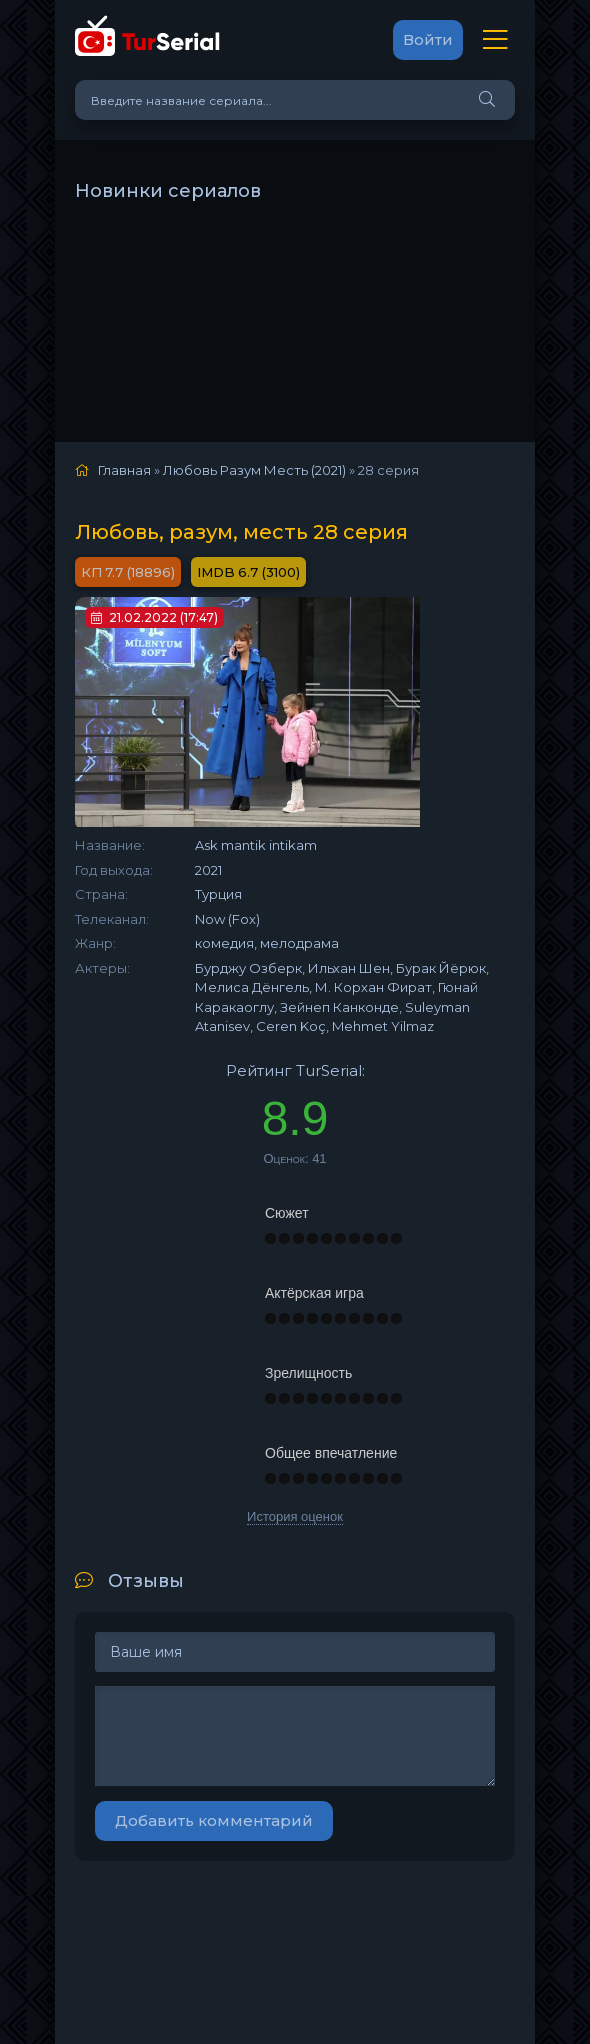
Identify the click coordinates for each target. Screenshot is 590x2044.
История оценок (295, 1516)
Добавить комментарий (214, 1820)
